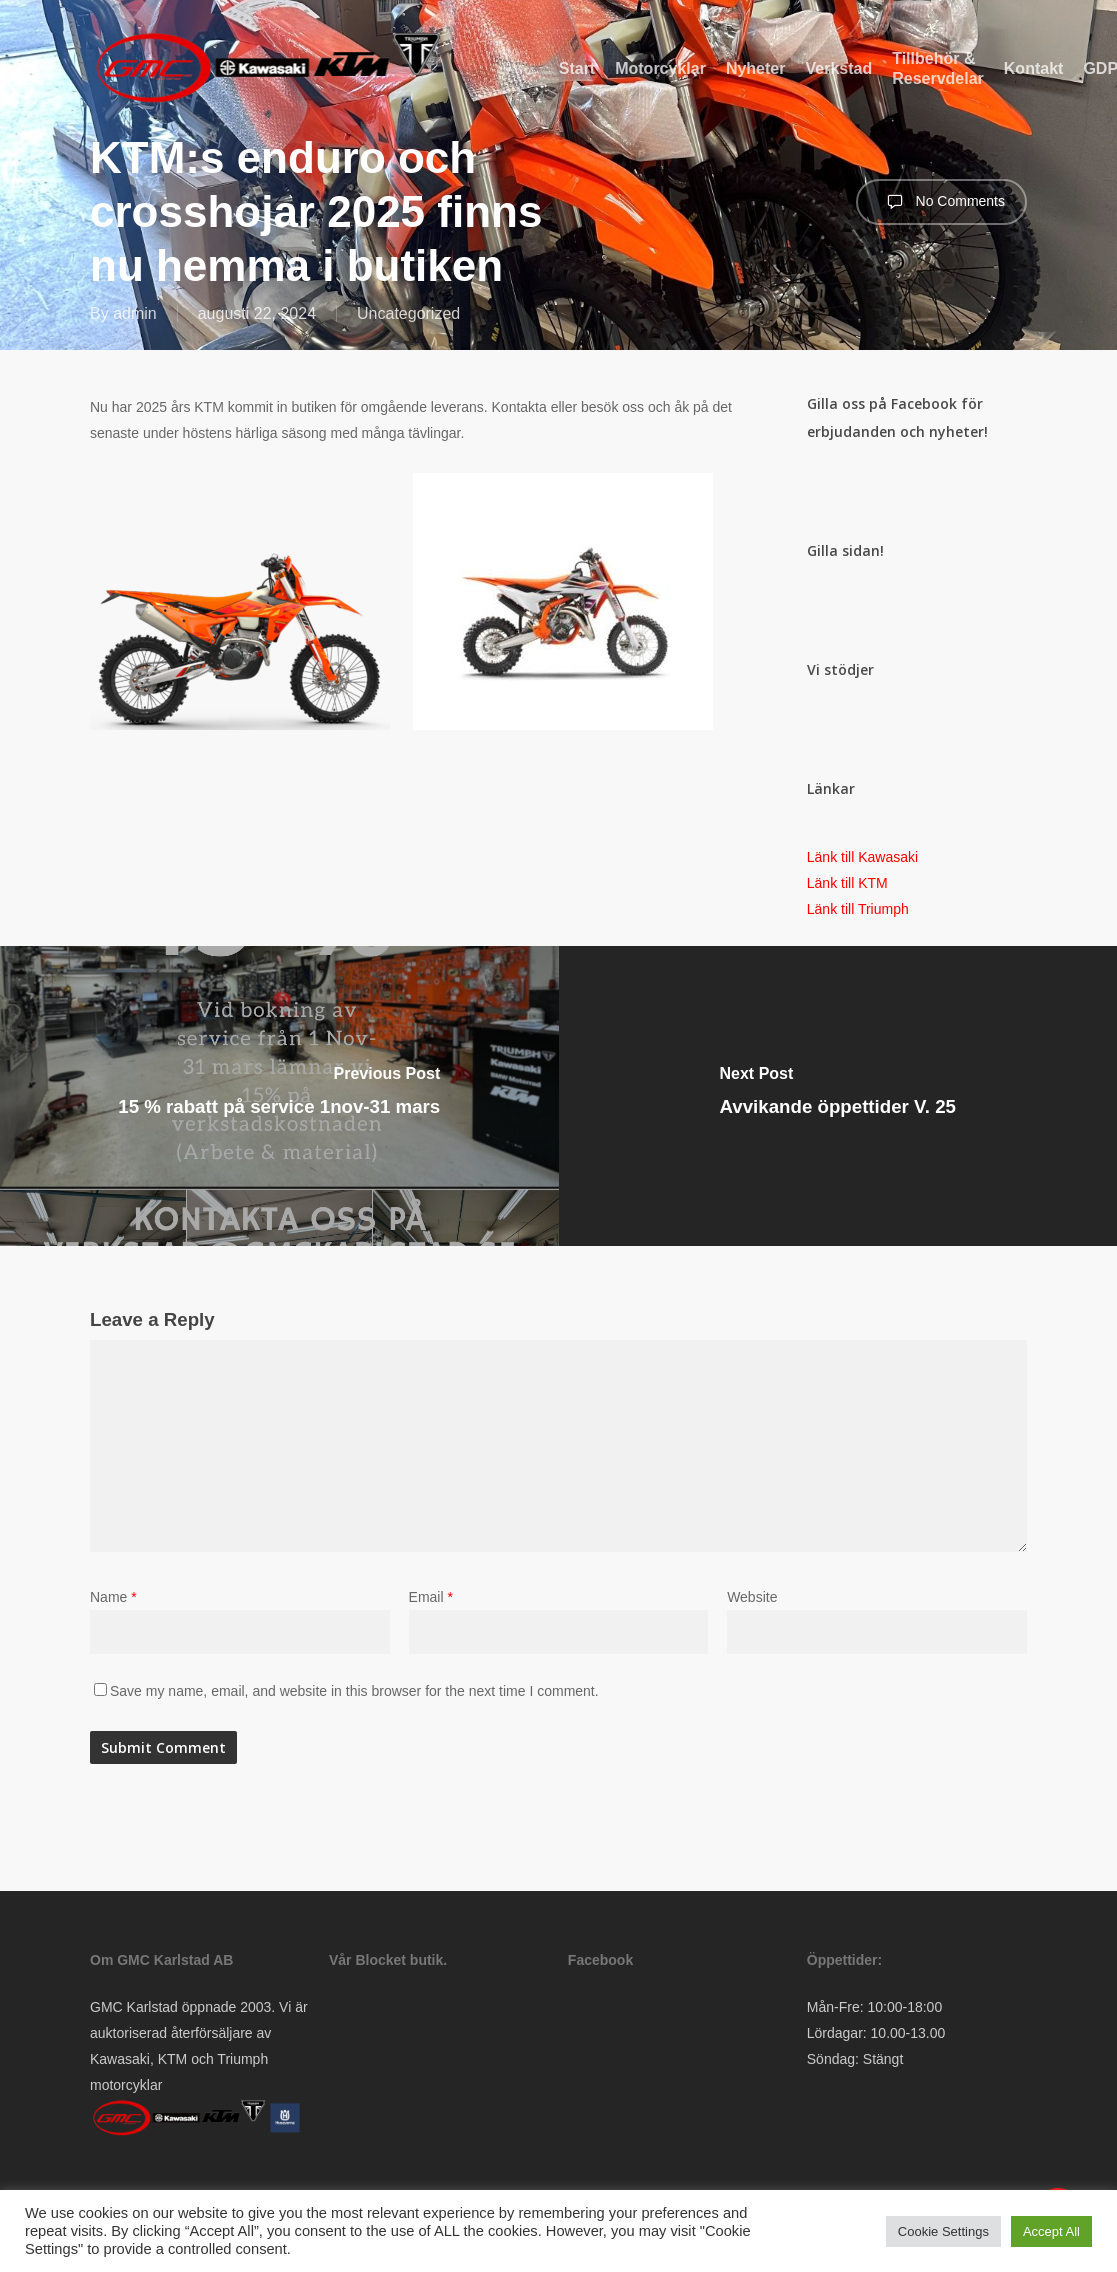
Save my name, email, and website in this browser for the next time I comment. (354, 1691)
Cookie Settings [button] (943, 2231)
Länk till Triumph (858, 909)
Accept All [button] (1051, 2231)
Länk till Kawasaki (862, 857)
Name (113, 1597)
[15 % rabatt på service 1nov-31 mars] (279, 1096)
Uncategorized (408, 313)
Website (752, 1597)
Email (431, 1597)
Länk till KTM (847, 883)
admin (135, 313)
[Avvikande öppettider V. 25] (838, 1096)
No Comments (941, 202)
